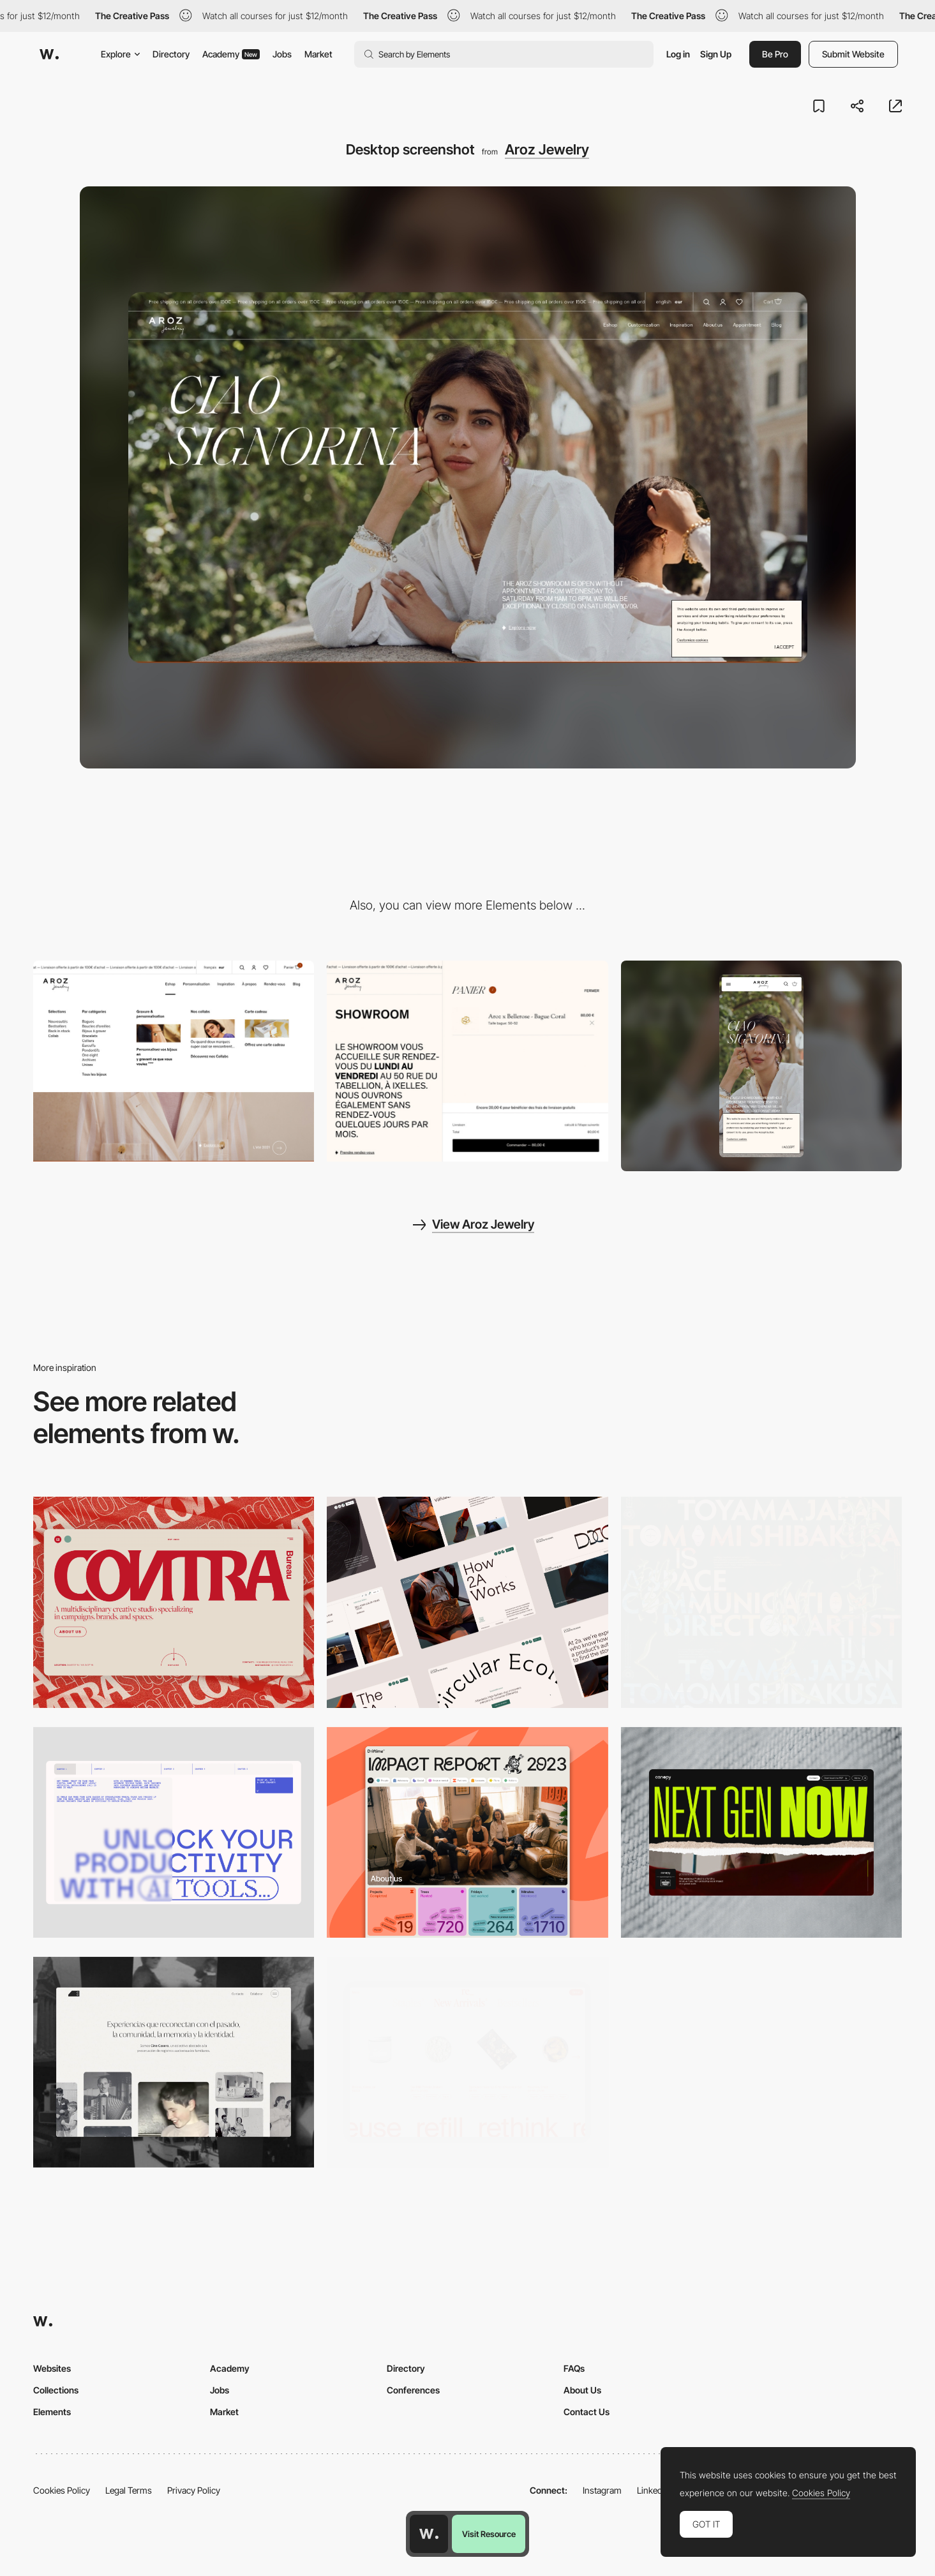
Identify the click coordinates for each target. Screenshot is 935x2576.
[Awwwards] (49, 54)
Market (318, 54)
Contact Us (587, 2411)
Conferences (413, 2390)
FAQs (574, 2368)
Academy (231, 54)
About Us (582, 2390)
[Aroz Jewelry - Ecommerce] (467, 1061)
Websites (52, 2368)
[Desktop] (173, 1602)
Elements (52, 2411)
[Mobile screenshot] (761, 1066)
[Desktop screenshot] (173, 2062)
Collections (56, 2390)
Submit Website (853, 54)
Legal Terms (128, 2490)
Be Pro (775, 54)
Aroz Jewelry (547, 149)
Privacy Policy (193, 2490)
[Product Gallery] (467, 2062)
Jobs (282, 54)
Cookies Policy (61, 2490)
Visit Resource (489, 2534)
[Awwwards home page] (429, 2534)
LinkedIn (653, 2490)
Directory (171, 54)
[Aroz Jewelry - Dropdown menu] (173, 1061)
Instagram (602, 2490)
